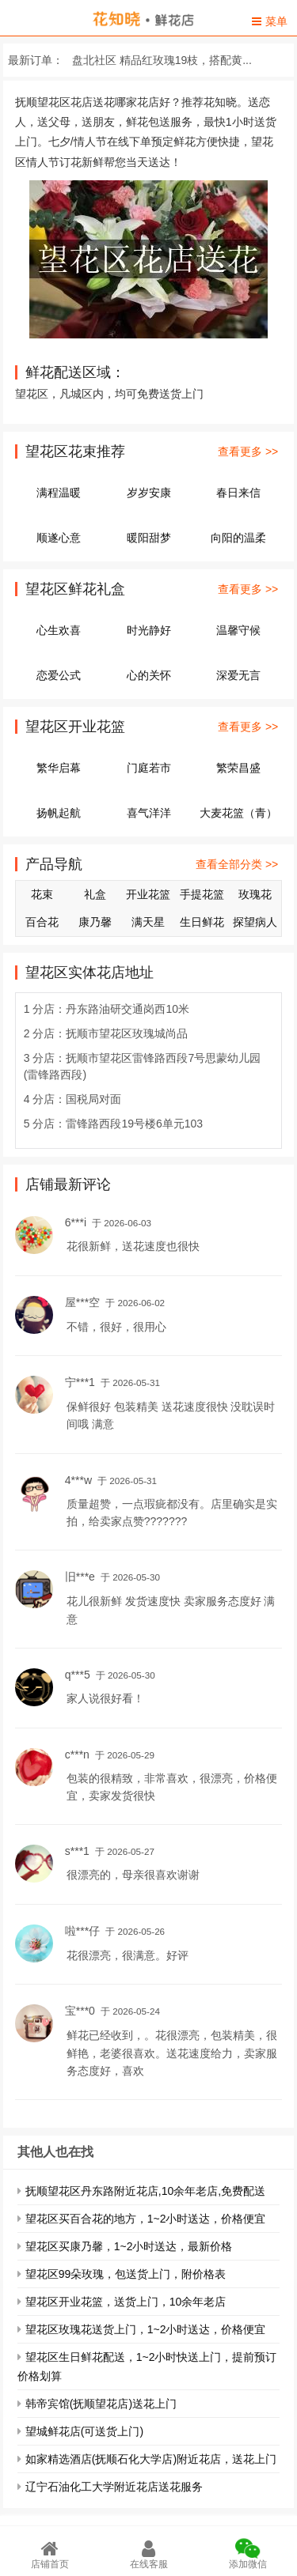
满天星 (148, 922)
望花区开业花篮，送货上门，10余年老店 (126, 2301)
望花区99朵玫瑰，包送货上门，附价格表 (126, 2274)
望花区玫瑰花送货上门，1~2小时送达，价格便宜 (145, 2329)
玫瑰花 (255, 894)
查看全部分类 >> (237, 864)
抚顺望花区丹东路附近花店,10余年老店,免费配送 (145, 2191)
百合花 (42, 922)
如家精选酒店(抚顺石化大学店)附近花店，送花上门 (150, 2459)
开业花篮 (148, 894)
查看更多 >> (248, 451)
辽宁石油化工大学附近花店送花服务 (114, 2486)
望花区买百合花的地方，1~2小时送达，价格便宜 (145, 2218)
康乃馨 (95, 922)
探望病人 (255, 922)
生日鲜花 (202, 922)
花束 (42, 894)
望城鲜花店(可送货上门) (84, 2431)
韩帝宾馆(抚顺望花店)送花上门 (101, 2403)
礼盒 (95, 894)
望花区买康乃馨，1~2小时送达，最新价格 (129, 2246)
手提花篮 (202, 894)
